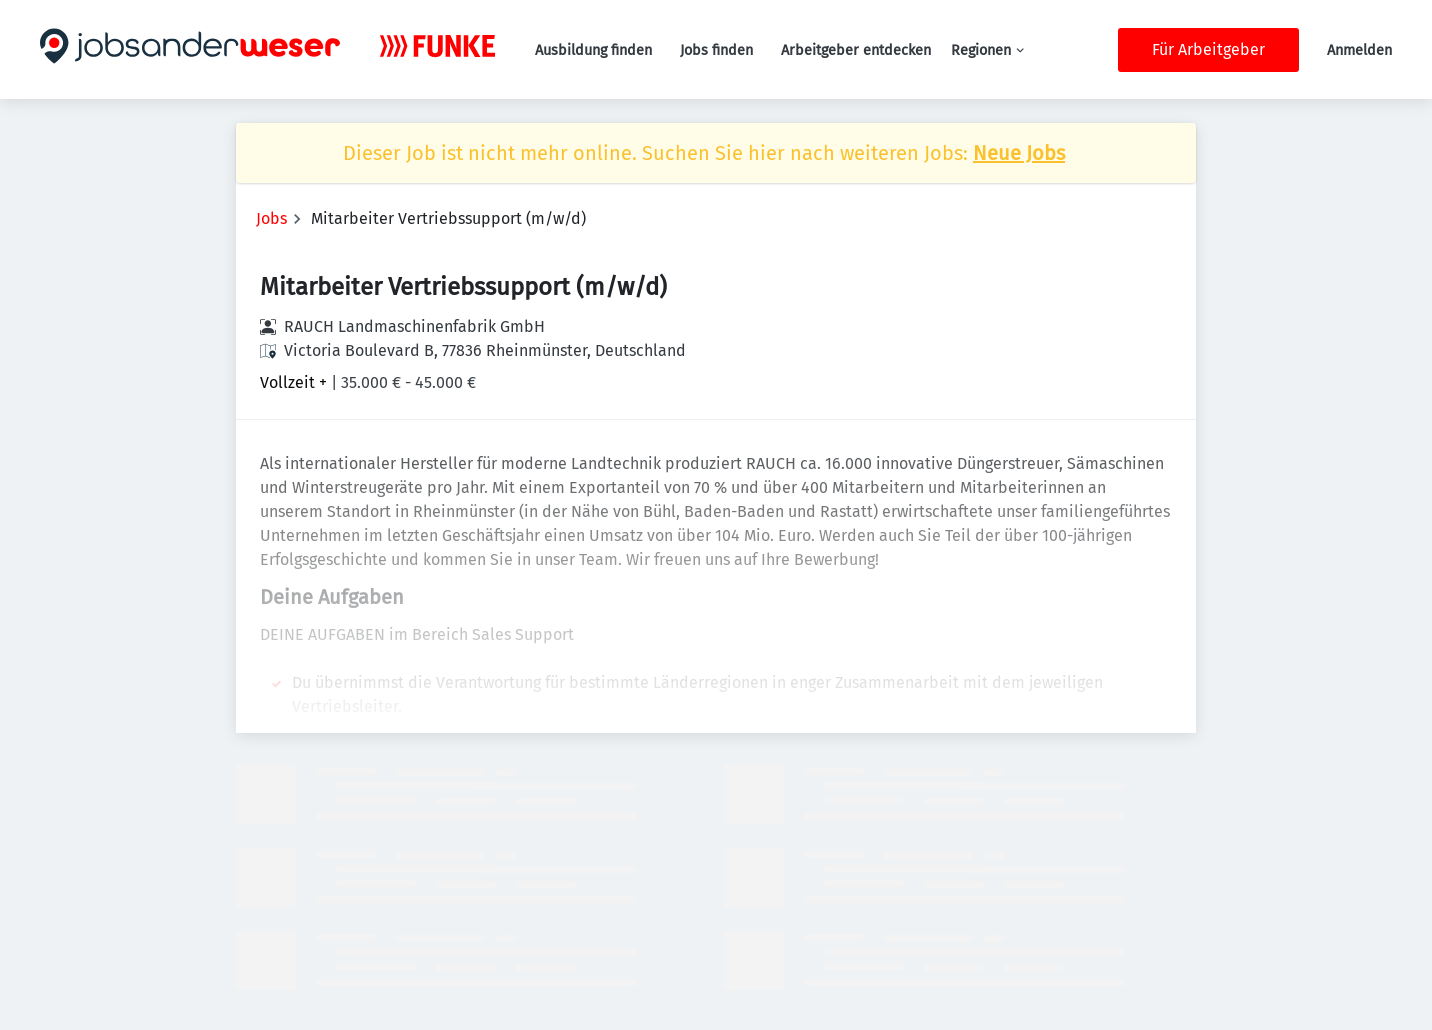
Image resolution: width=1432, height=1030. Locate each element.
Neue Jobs (1019, 153)
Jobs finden (716, 50)
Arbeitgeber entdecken (856, 50)
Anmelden (1359, 50)
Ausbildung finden (593, 50)
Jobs (271, 218)
